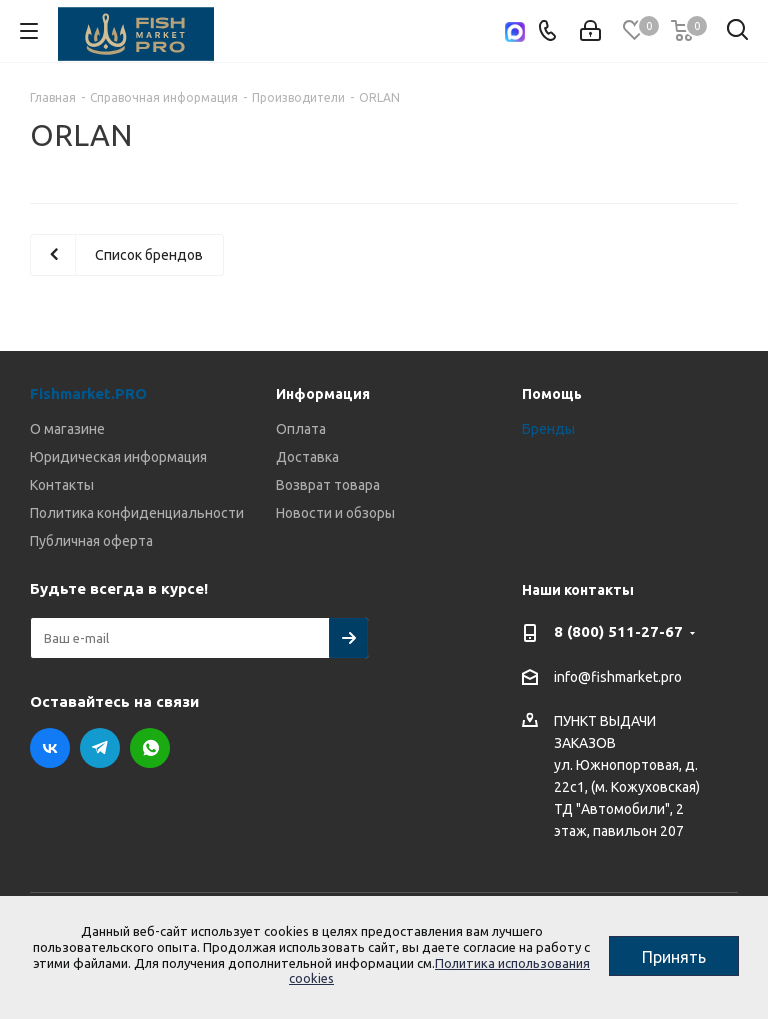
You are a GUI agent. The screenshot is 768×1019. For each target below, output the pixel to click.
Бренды (548, 429)
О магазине (67, 429)
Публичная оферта (91, 541)
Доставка (307, 457)
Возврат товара (328, 485)
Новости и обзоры (335, 513)
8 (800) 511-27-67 (618, 631)
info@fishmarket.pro (618, 677)
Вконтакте (50, 748)
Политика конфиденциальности (137, 513)
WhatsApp (150, 748)
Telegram (100, 748)
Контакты (62, 485)
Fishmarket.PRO (88, 393)
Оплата (301, 429)
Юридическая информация (118, 457)
